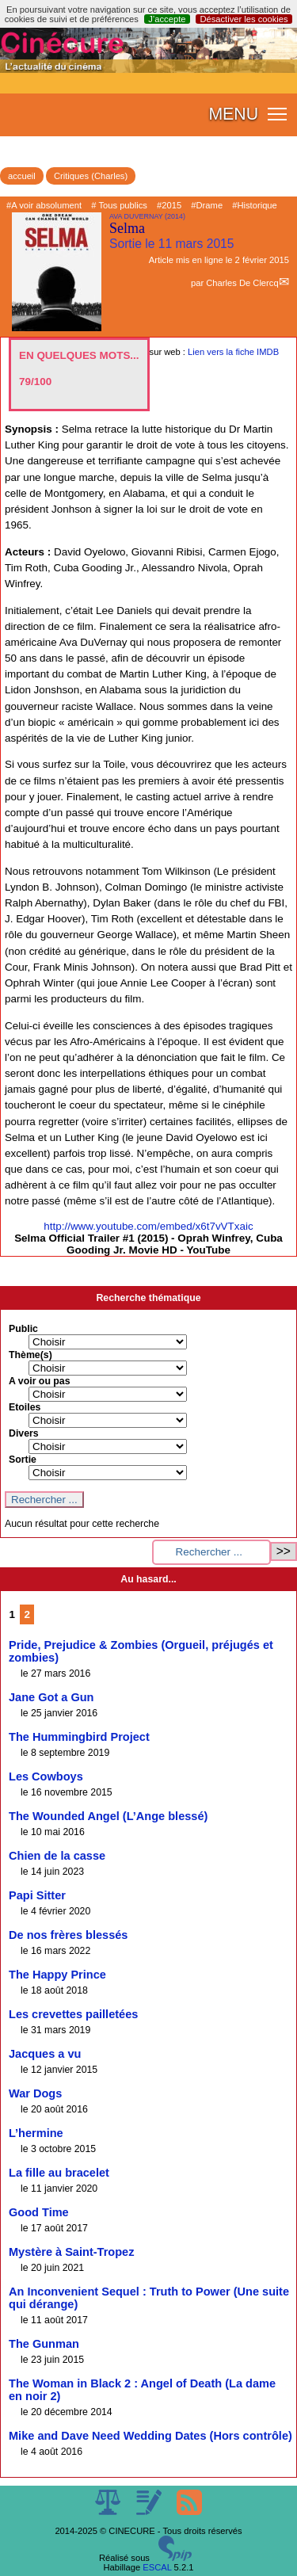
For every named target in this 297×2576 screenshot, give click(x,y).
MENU (233, 114)
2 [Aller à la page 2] (27, 1614)
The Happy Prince (57, 1974)
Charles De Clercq (242, 283)
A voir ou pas (39, 1381)
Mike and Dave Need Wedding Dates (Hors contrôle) (150, 2435)
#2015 (169, 205)
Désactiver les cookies (243, 19)
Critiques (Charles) (91, 176)
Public (23, 1328)
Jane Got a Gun (51, 1697)
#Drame (207, 205)
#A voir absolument (44, 205)
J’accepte (166, 19)
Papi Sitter (37, 1895)
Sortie (22, 1459)
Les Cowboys (46, 1776)
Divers (24, 1433)
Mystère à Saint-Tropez (71, 2252)
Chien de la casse (57, 1855)
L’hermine (36, 2133)
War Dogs (35, 2093)
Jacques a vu (45, 2053)
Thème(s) (30, 1355)
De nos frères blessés (68, 1935)
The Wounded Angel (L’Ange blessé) (108, 1816)
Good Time (39, 2212)
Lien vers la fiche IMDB (233, 352)
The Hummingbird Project (79, 1737)
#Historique (254, 205)
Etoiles (24, 1407)
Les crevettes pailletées (73, 2014)
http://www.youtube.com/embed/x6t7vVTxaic (148, 1226)
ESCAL (157, 2567)
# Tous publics (119, 205)
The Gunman (44, 2343)
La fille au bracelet (59, 2172)
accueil (22, 176)
